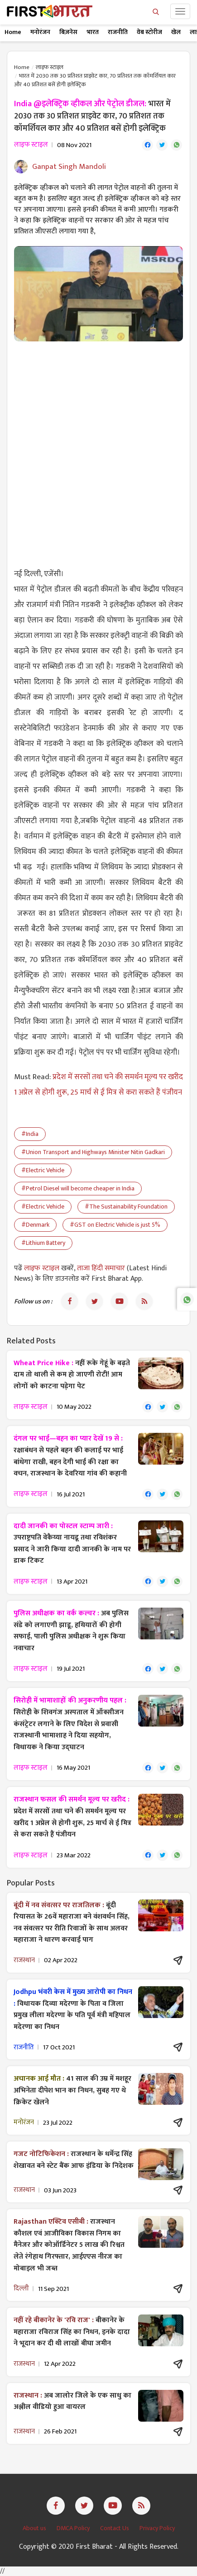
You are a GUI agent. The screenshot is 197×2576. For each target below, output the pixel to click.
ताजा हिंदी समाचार (101, 1268)
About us (35, 2528)
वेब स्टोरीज (149, 32)
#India (29, 1134)
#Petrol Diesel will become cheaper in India (78, 1188)
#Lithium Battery (43, 1243)
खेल (176, 32)
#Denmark (35, 1224)
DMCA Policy (74, 2528)
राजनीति (118, 32)
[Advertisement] (98, 449)
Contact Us (115, 2528)
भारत (92, 32)
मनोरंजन (40, 32)
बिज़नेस (68, 32)
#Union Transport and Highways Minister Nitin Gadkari (93, 1152)
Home (13, 32)
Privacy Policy (157, 2528)
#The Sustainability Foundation (126, 1206)
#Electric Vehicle (42, 1170)
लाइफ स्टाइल (49, 67)
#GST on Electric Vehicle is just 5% (115, 1224)
